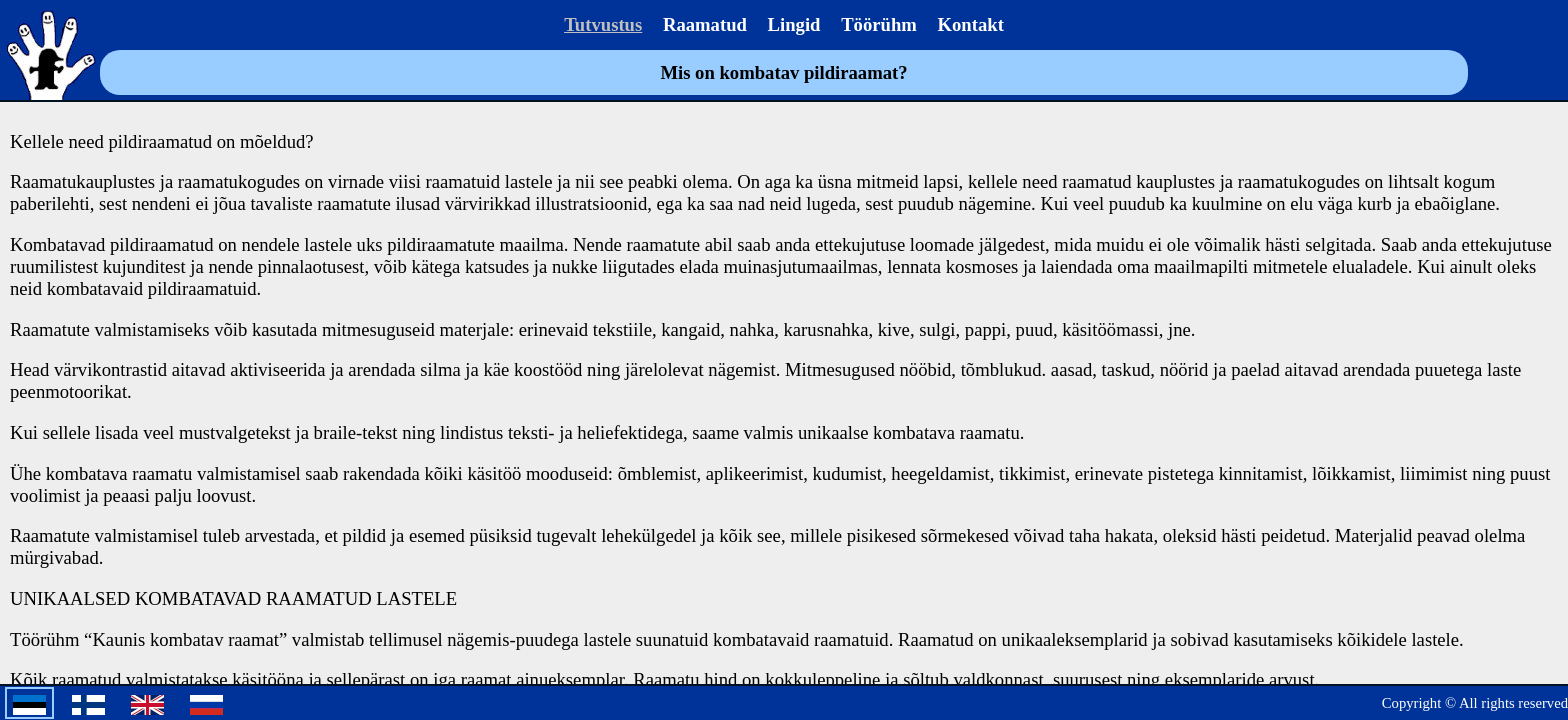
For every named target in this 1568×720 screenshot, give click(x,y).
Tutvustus (603, 24)
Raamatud (705, 24)
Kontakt (971, 24)
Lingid (794, 24)
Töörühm (879, 24)
